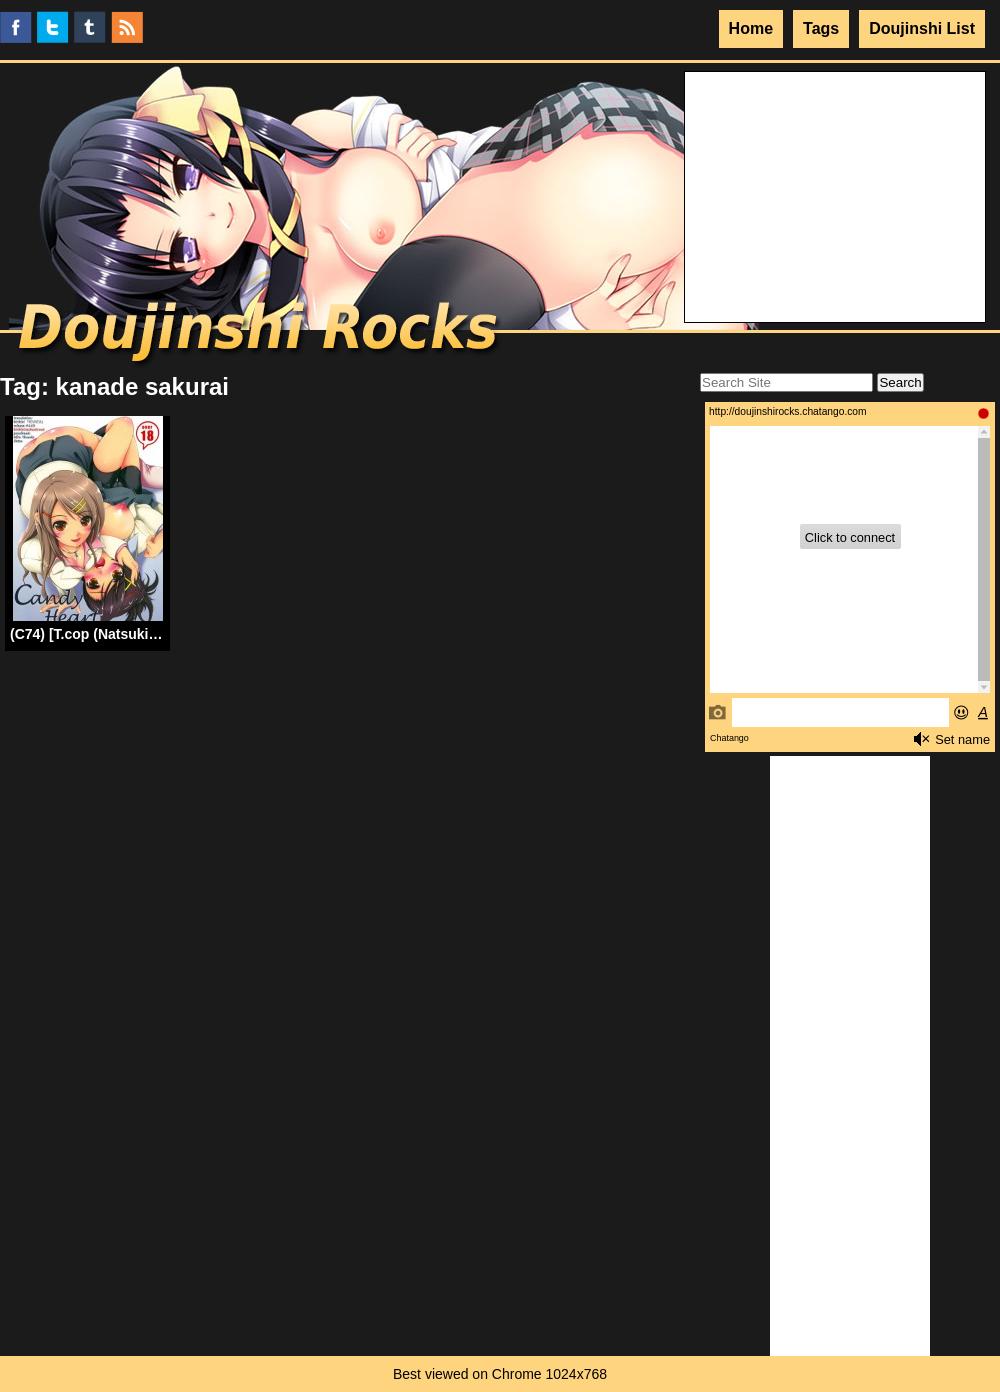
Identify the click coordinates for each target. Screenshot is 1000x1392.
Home (751, 28)
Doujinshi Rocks (260, 335)
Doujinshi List (922, 28)
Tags (821, 28)
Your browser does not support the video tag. (835, 147)
